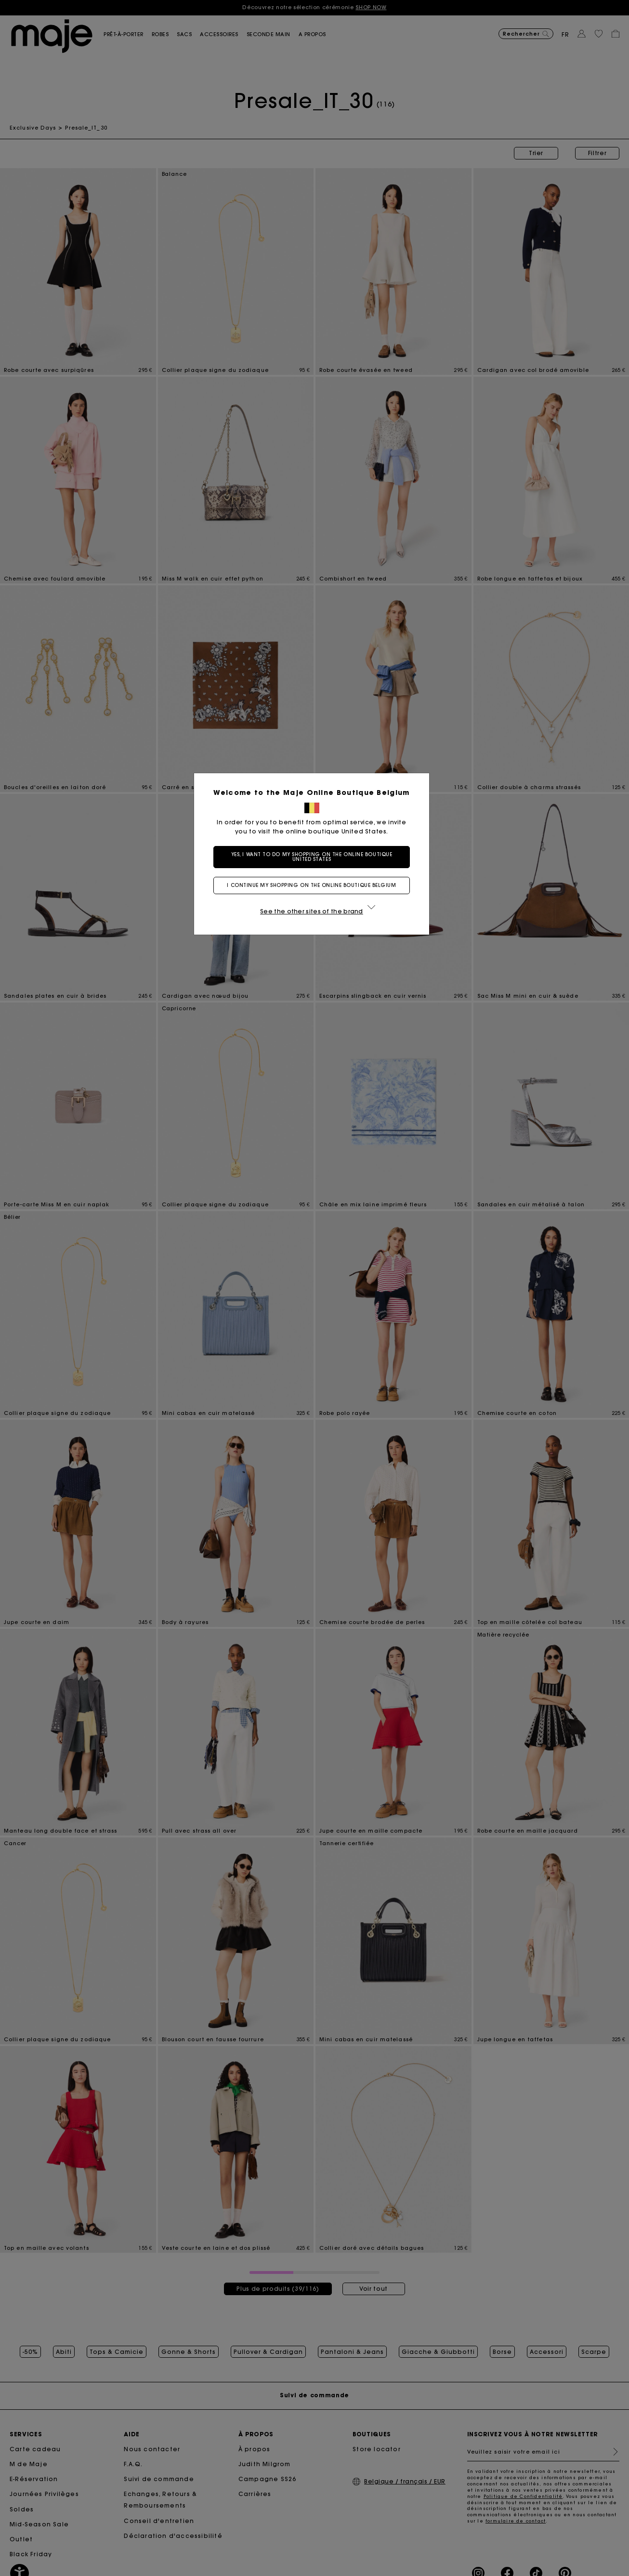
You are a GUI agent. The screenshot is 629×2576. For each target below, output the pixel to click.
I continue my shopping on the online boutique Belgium (314, 885)
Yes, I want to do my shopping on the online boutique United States (314, 856)
